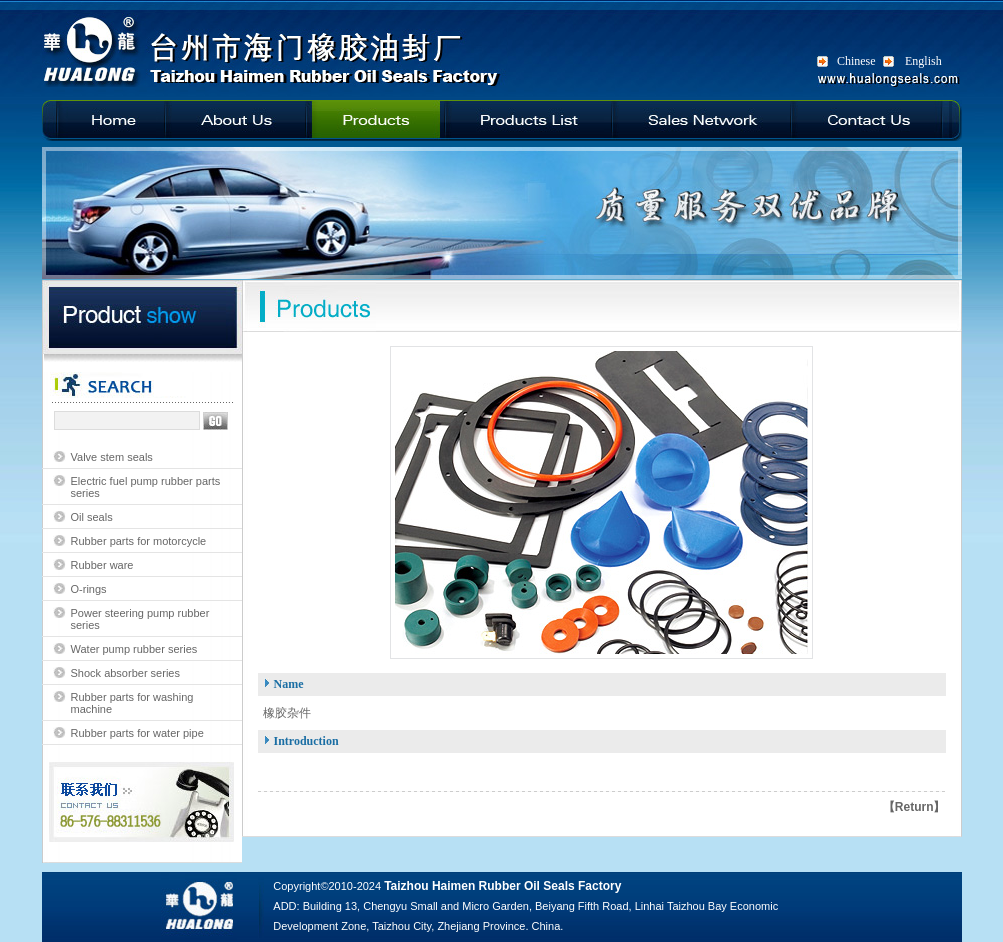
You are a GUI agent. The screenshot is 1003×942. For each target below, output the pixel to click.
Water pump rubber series (134, 649)
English (923, 61)
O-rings (89, 589)
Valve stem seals (112, 457)
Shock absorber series (125, 673)
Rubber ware (102, 565)
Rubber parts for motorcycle (139, 541)
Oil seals (92, 517)
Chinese (856, 61)
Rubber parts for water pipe (137, 733)
